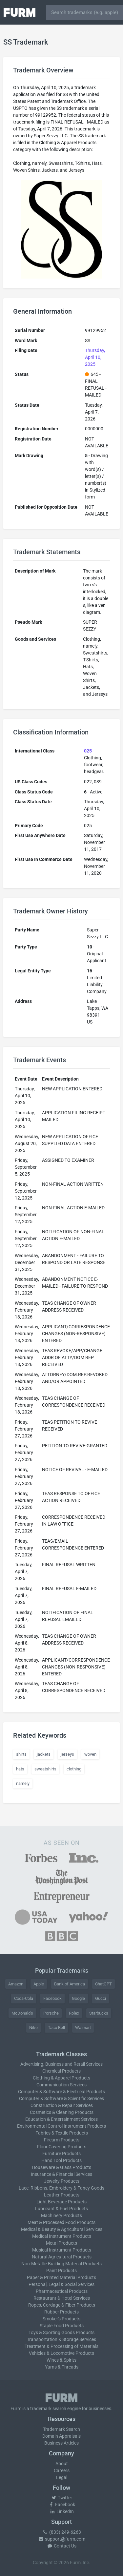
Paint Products (61, 2270)
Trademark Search (61, 2429)
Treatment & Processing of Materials (61, 2346)
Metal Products (61, 2243)
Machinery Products (61, 2215)
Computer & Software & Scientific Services (61, 2098)
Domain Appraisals (61, 2436)
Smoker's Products (61, 2318)
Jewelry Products (61, 2181)
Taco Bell (56, 2027)
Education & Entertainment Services (61, 2119)
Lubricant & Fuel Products (61, 2208)
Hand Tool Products (61, 2160)
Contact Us (61, 2545)
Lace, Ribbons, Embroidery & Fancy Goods (61, 2188)
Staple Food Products (62, 2325)
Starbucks (98, 2013)
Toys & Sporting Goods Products (61, 2332)
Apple (38, 1983)
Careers (62, 2470)
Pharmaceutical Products (62, 2291)
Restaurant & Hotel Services (61, 2298)
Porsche (51, 2013)
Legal (61, 2477)
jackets (44, 1754)
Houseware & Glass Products (61, 2167)
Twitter (61, 2497)
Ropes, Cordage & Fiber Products (61, 2305)
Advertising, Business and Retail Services (61, 2064)
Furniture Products (61, 2153)
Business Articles (61, 2443)
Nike (33, 2027)
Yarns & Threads (61, 2367)
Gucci (100, 1998)
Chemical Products (61, 2071)
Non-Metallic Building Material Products (61, 2263)
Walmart (83, 2027)
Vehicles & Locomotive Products (61, 2353)
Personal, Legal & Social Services (61, 2284)
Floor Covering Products (61, 2146)
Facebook (52, 1998)
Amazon (15, 1983)
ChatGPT (103, 1983)
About (61, 2463)
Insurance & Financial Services (61, 2174)
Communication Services (61, 2084)
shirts (21, 1754)
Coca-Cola (23, 1998)
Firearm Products (61, 2139)
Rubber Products (61, 2311)
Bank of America (69, 1983)
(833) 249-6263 (61, 2532)
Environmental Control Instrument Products (61, 2126)
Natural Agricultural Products (62, 2256)
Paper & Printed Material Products (61, 2277)
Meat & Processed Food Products (61, 2222)
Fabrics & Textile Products (61, 2133)
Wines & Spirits (61, 2360)
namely (23, 1783)
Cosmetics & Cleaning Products (61, 2112)
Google (78, 1998)
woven (90, 1754)
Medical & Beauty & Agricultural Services (61, 2229)
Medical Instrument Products (61, 2236)
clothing (74, 1768)
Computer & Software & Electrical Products (61, 2091)
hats (20, 1768)
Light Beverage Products (61, 2201)
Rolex (74, 2013)
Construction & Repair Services (62, 2105)
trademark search (48, 2408)
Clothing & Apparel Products (61, 2077)
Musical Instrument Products (61, 2250)
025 (88, 750)
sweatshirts (45, 1768)
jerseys (67, 1754)
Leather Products (61, 2194)
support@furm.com (61, 2539)
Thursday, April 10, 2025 (95, 357)
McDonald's (22, 2013)
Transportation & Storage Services (61, 2339)
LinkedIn (62, 2511)
